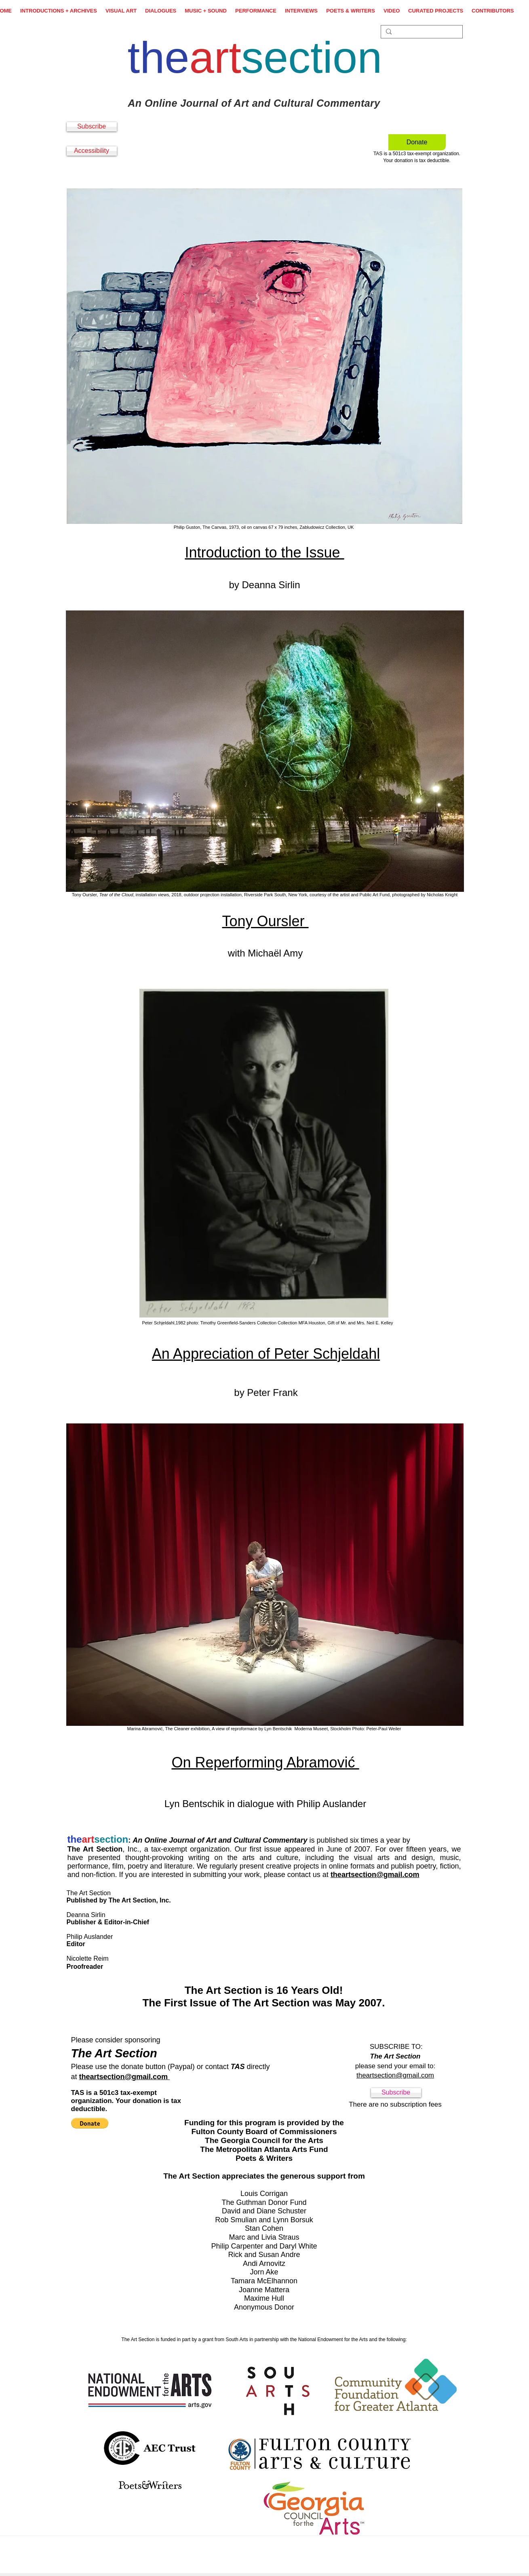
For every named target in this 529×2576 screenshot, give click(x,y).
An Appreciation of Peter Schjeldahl (266, 1353)
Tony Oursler (265, 921)
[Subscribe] (92, 126)
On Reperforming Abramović (265, 1762)
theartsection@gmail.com (375, 1875)
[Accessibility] (92, 151)
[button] (89, 2123)
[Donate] (417, 142)
